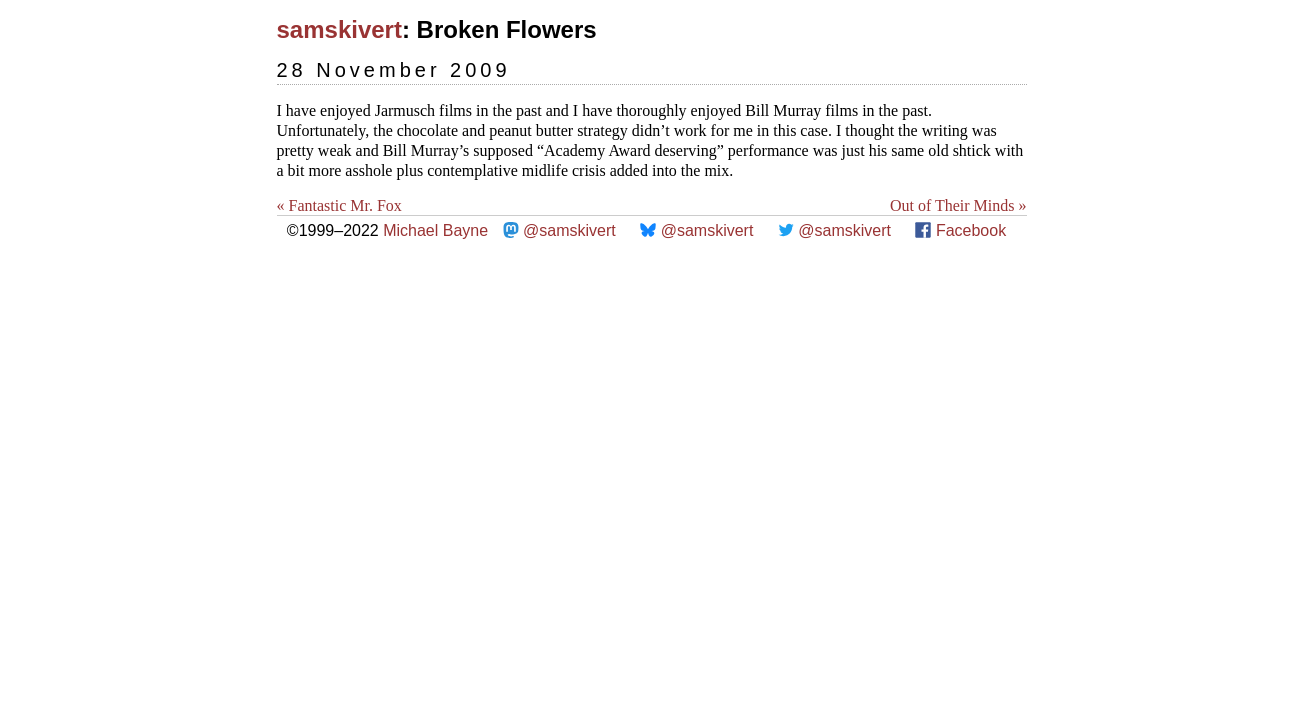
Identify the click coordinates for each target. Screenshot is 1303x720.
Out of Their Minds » (958, 205)
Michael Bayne (435, 230)
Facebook (971, 230)
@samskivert (569, 230)
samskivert (339, 29)
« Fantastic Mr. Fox (339, 205)
